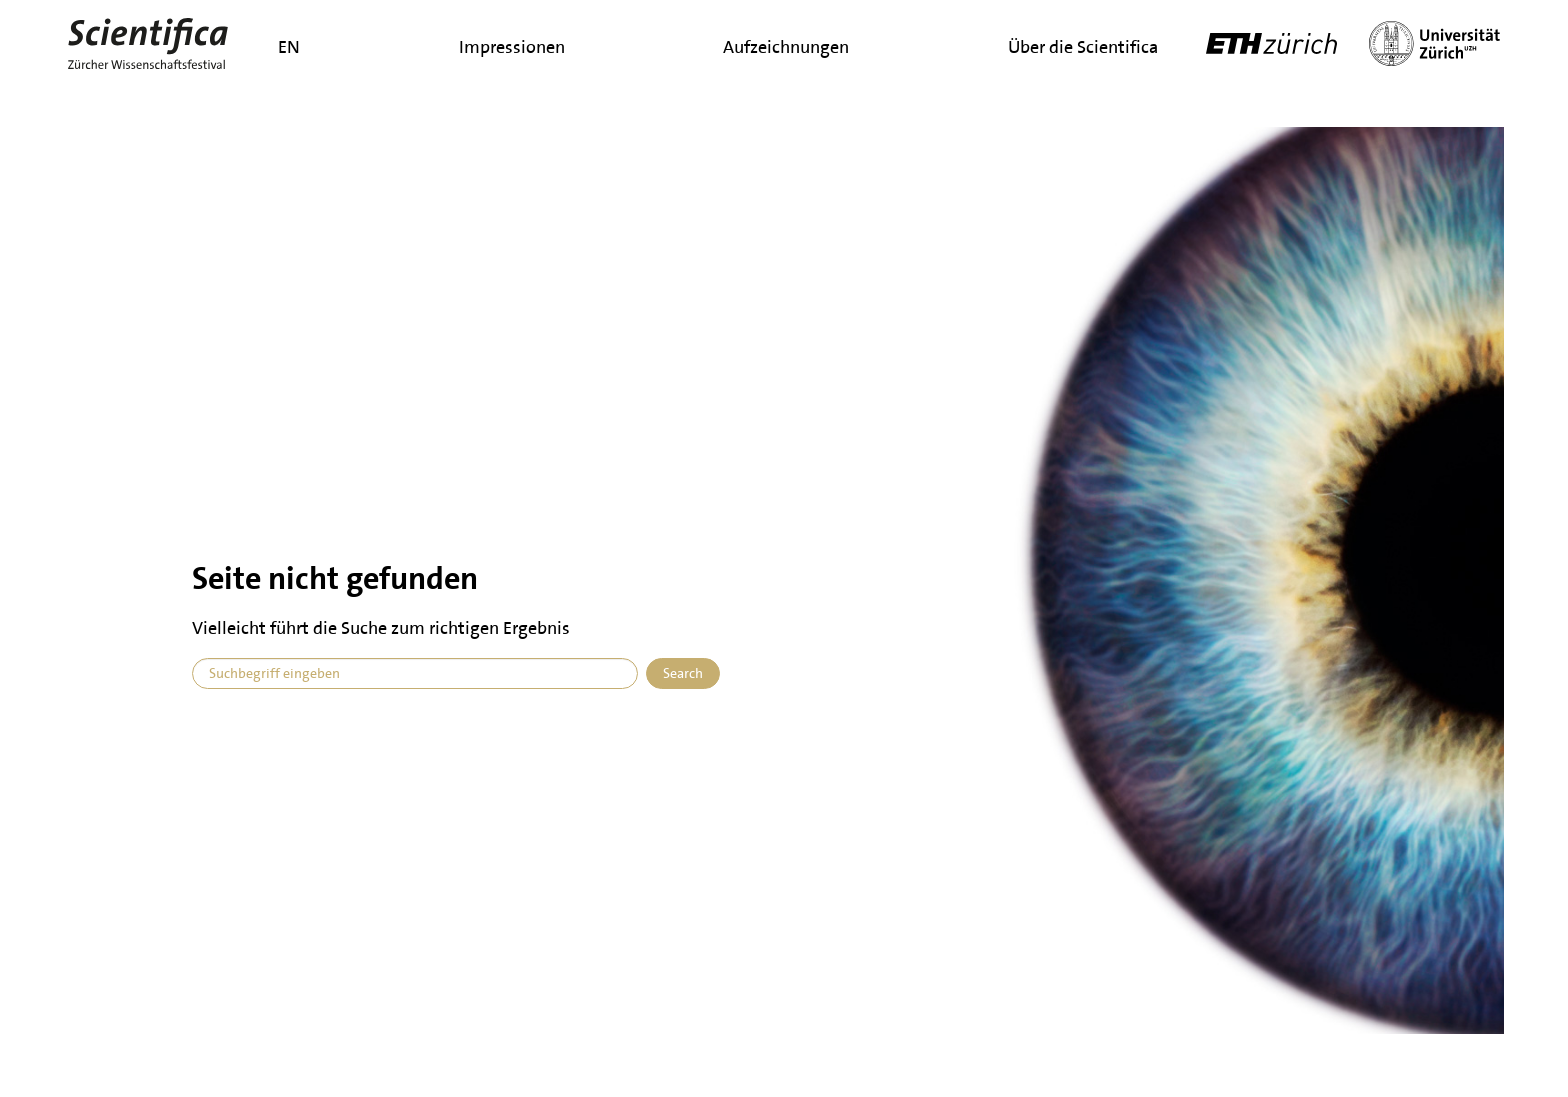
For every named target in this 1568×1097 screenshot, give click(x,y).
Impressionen (512, 47)
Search (683, 673)
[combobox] (415, 673)
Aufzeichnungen (786, 47)
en (289, 47)
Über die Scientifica (1083, 47)
